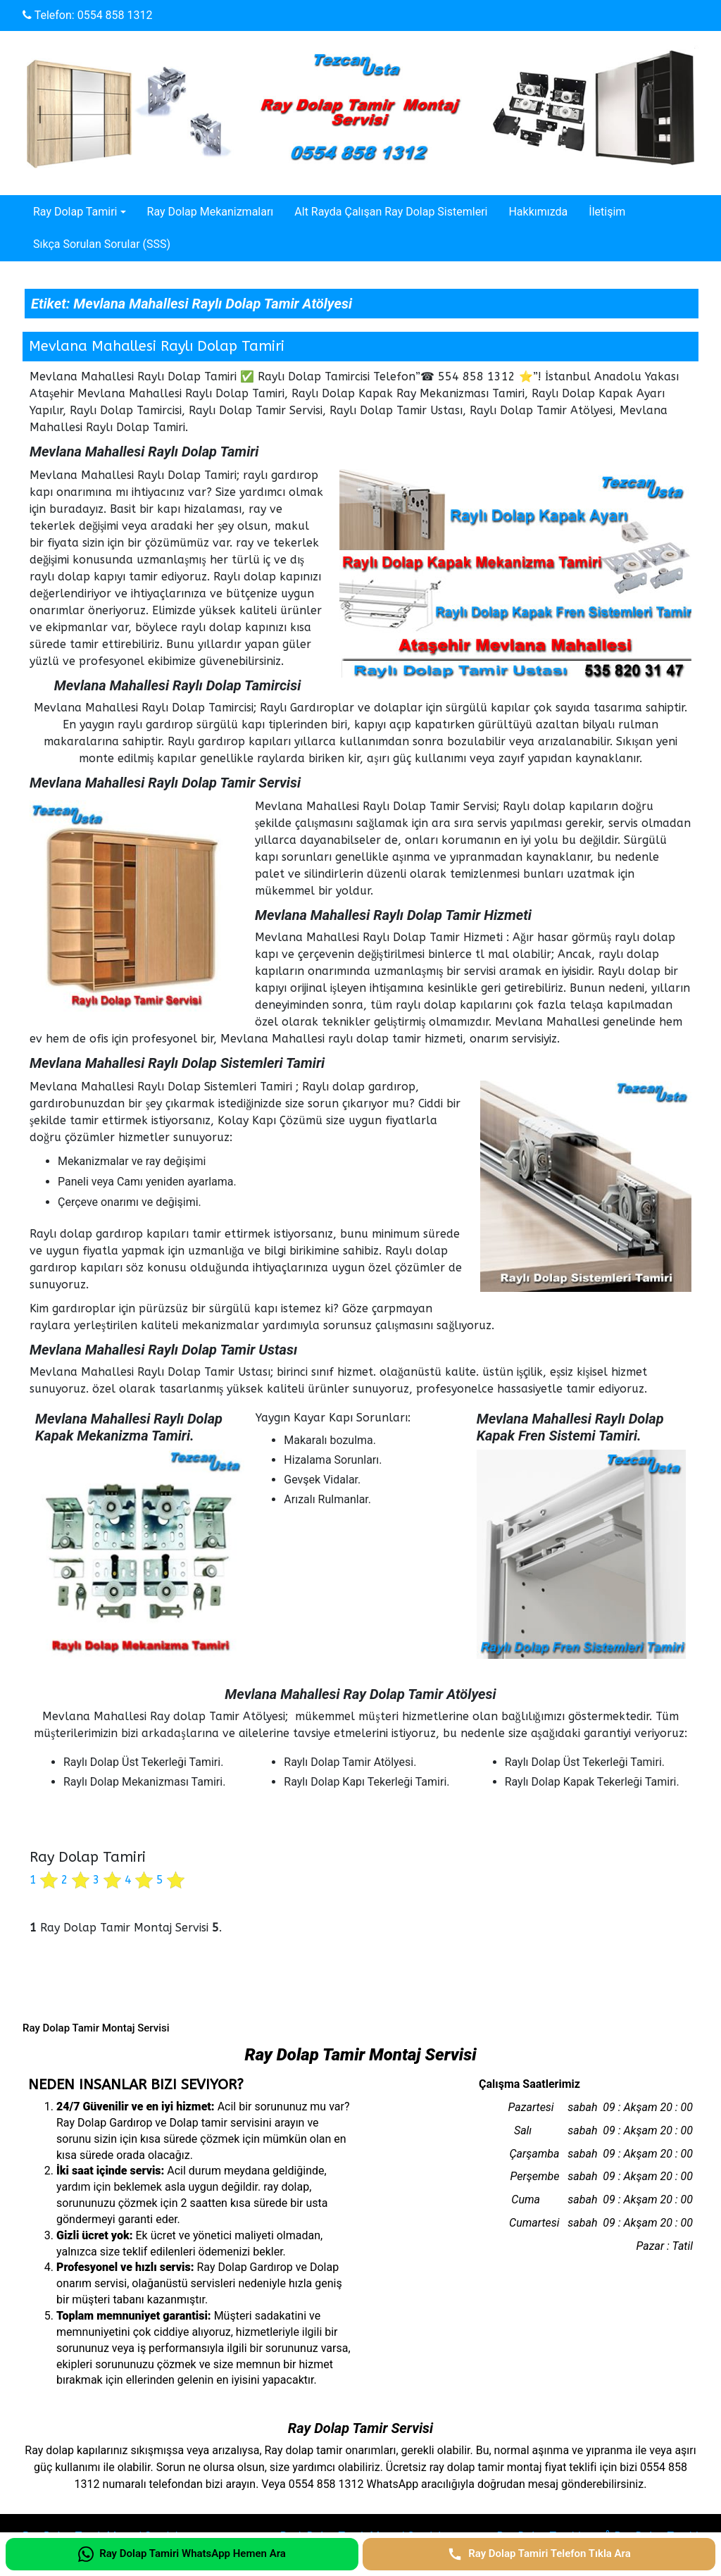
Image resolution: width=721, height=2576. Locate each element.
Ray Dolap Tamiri (75, 211)
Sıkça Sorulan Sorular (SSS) (101, 244)
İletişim (607, 211)
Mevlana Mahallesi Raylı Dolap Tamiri (156, 346)
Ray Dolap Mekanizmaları (210, 211)
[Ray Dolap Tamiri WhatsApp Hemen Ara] (182, 2554)
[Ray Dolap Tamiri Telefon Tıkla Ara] (539, 2554)
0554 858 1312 (115, 15)
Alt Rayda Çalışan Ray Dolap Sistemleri (390, 211)
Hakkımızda (538, 211)
